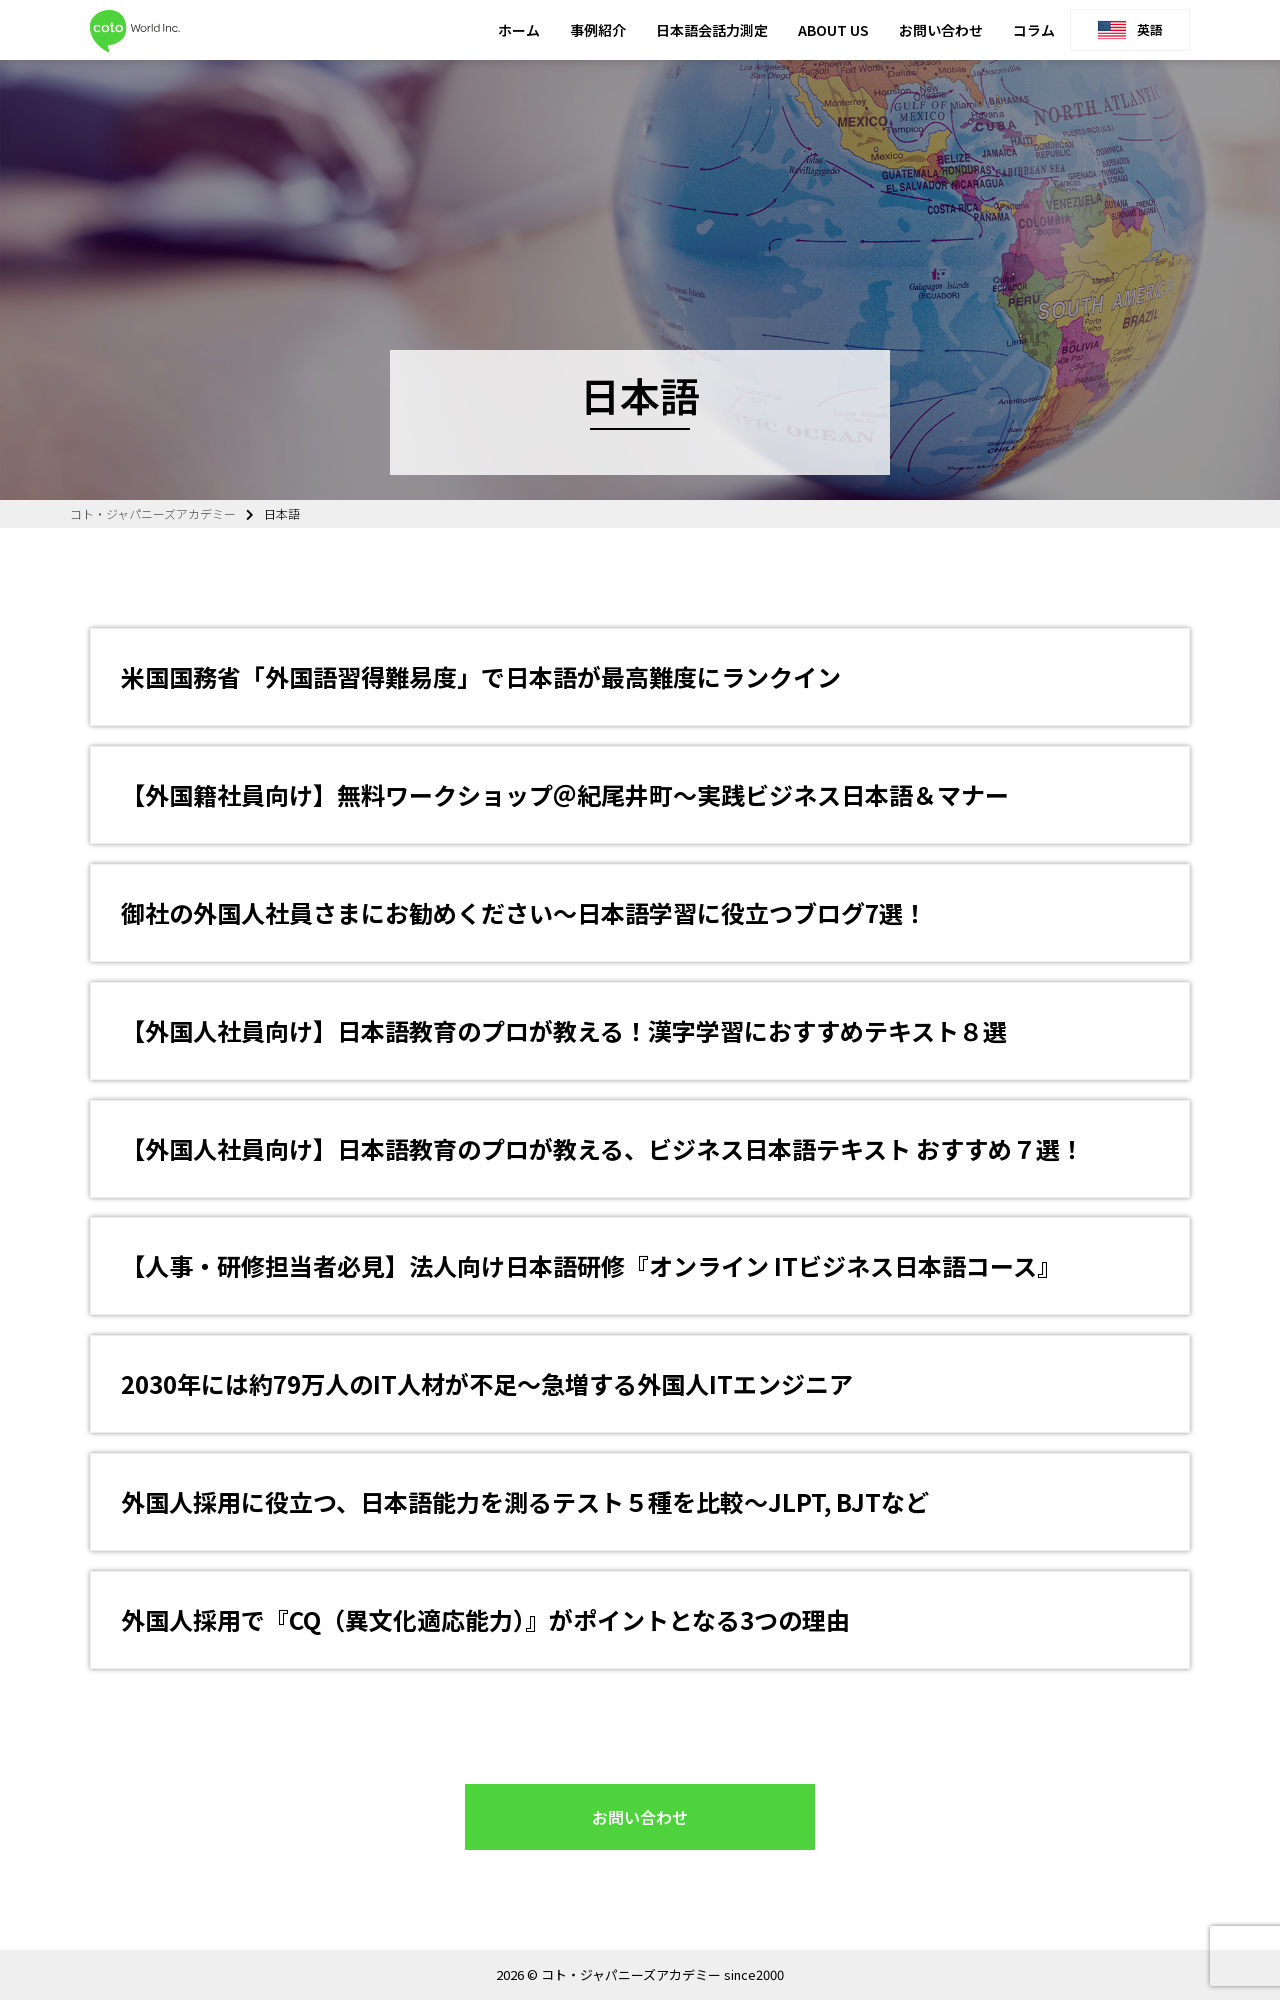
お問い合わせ (941, 30)
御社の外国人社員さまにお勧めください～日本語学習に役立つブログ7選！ (524, 912)
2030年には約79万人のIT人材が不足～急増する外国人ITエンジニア (487, 1383)
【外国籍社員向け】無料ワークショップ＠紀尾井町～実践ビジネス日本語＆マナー (565, 794)
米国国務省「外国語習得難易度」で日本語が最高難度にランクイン (481, 676)
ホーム (519, 30)
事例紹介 (598, 30)
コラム (1034, 30)
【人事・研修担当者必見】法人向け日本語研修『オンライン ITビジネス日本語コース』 (591, 1265)
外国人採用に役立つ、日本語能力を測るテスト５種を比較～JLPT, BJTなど (525, 1501)
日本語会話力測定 (712, 30)
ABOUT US (833, 30)
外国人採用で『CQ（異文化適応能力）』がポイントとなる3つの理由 (485, 1619)
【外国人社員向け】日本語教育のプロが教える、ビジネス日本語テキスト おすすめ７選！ (602, 1148)
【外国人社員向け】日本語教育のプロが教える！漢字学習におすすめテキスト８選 (564, 1030)
